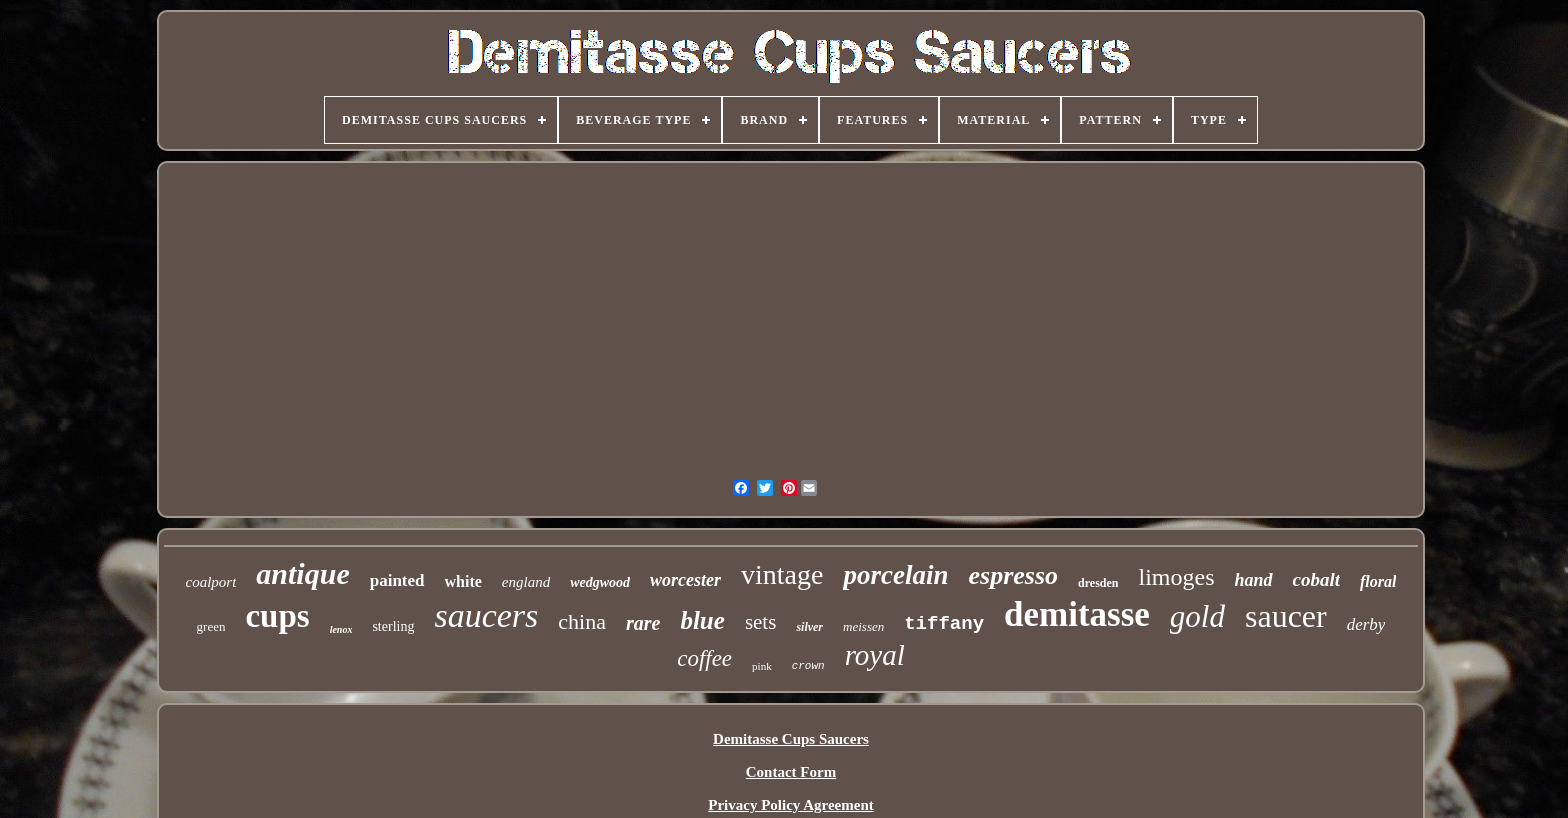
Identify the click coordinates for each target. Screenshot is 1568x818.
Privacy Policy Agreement (791, 805)
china (582, 621)
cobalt (1317, 579)
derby (1366, 624)
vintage (782, 574)
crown (808, 666)
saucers (486, 615)
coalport (211, 582)
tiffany (944, 624)
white (463, 581)
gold (1197, 616)
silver (809, 627)
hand (1253, 580)
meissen (863, 626)
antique (302, 573)
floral (1378, 581)
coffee (704, 658)
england (526, 582)
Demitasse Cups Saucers (791, 739)
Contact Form (791, 772)
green (211, 626)
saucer (1286, 616)
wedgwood (600, 582)
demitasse (1077, 614)
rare (643, 623)
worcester (685, 580)
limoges (1176, 577)
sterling (393, 626)
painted (397, 580)
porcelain (895, 575)
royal (875, 655)
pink (762, 666)
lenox (341, 629)
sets (761, 622)
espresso (1013, 575)
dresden (1098, 583)
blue (702, 620)
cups (277, 616)
